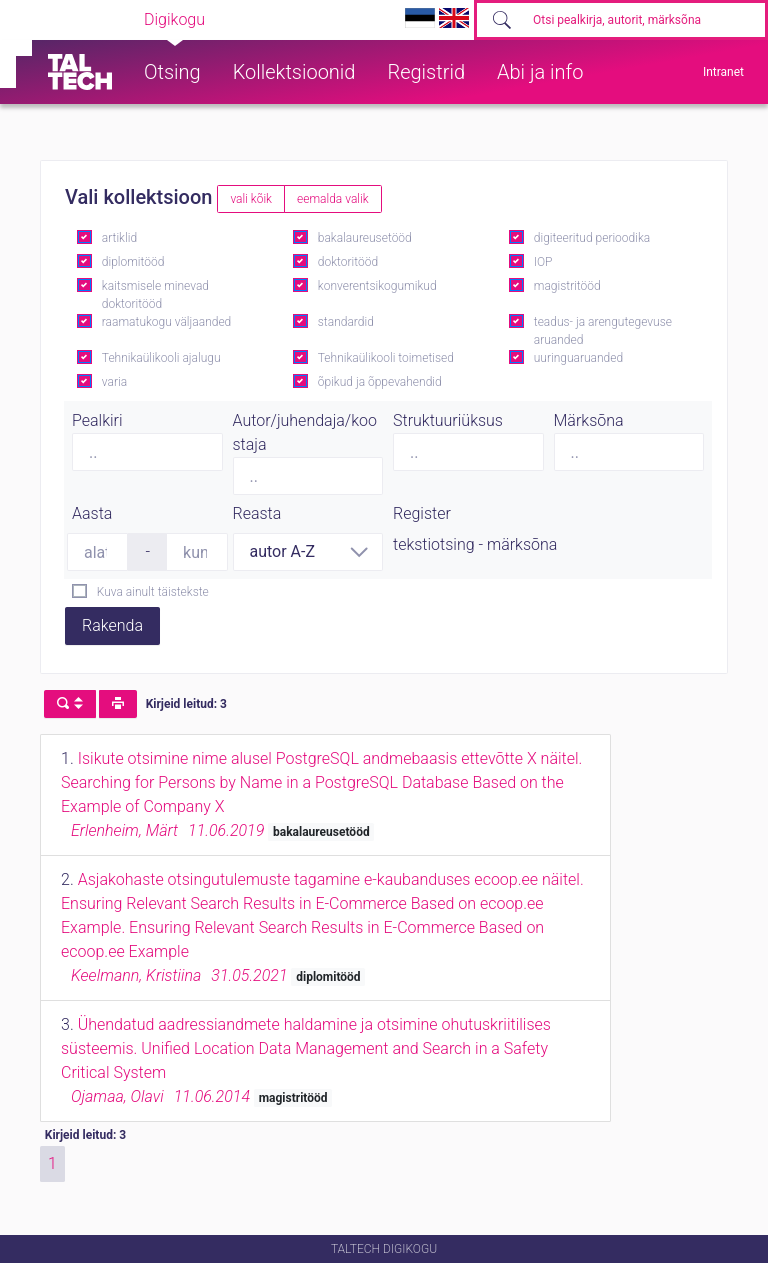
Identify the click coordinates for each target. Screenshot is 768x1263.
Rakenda (112, 625)
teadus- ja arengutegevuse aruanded (603, 331)
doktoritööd (348, 262)
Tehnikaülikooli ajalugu (161, 358)
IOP (543, 262)
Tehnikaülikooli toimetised (386, 358)
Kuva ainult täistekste (153, 592)
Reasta (257, 513)
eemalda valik (333, 199)
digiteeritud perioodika (592, 238)
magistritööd (567, 286)
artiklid (119, 238)
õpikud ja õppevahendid (380, 382)
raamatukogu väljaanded (167, 322)
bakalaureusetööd (365, 238)
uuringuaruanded (578, 358)
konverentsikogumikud (377, 286)
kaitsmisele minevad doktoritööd (155, 295)
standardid (346, 322)
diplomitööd (133, 262)
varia (114, 382)
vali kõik (251, 199)
